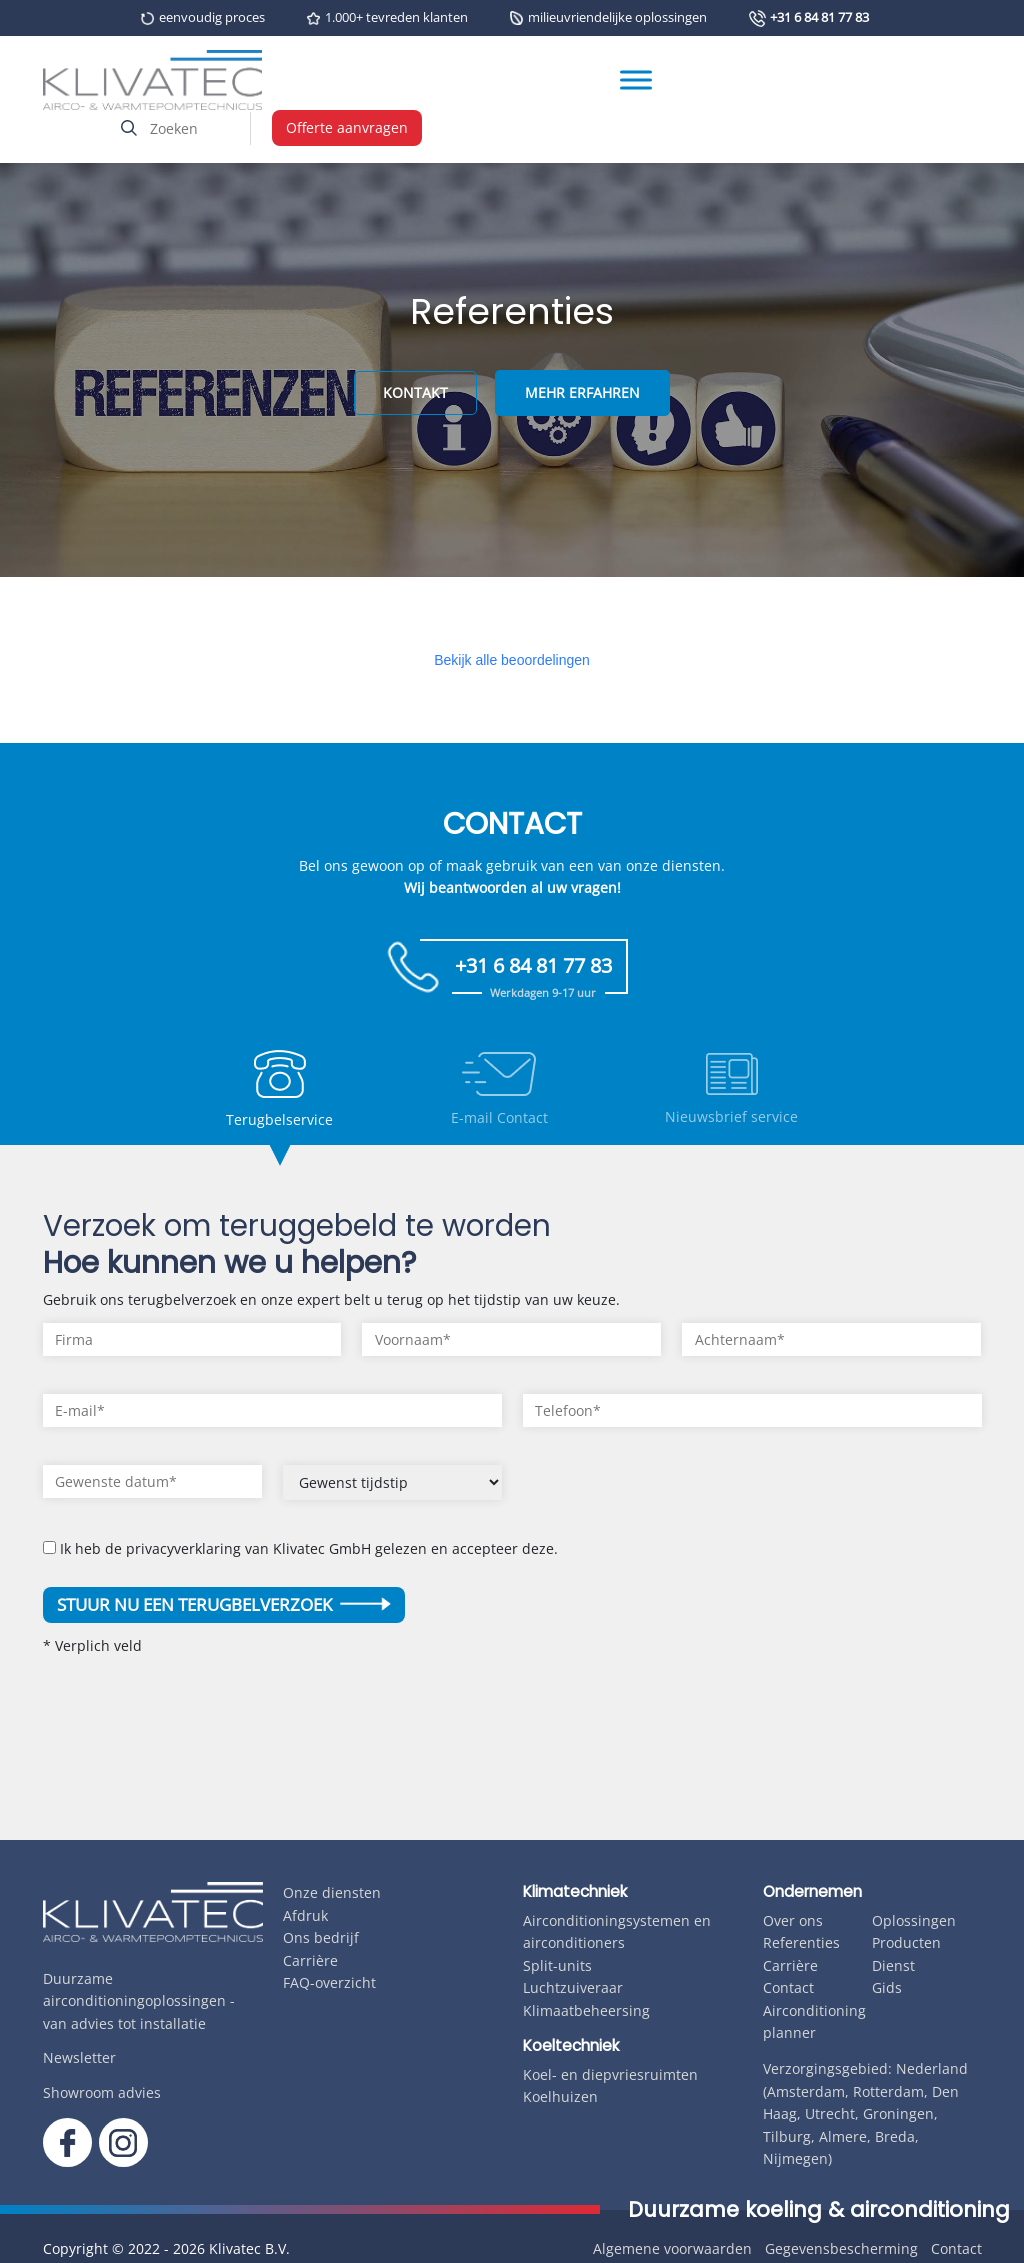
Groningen (898, 2113)
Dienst (893, 1965)
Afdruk (305, 1915)
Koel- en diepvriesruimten (610, 2074)
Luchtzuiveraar (573, 1987)
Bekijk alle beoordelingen (512, 660)
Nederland (932, 2068)
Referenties (801, 1942)
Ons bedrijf (321, 1937)
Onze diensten (332, 1892)
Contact (788, 1987)
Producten (906, 1942)
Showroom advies (102, 2092)
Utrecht (830, 2113)
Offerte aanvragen (347, 127)
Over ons (793, 1920)
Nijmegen (795, 2158)
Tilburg (787, 2136)
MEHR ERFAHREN (582, 392)
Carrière (310, 1960)
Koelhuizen (560, 2096)
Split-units (557, 1965)
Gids (887, 1987)
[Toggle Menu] (636, 80)
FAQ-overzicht (329, 1982)
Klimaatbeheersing (586, 2010)
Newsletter (79, 2057)
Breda (895, 2136)
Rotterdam (888, 2091)
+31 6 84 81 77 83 (819, 17)
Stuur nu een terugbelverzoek (224, 1604)
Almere (843, 2136)
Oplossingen (914, 1920)
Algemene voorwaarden (672, 2248)
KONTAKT (415, 392)
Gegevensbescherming (841, 2248)
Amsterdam (806, 2091)
